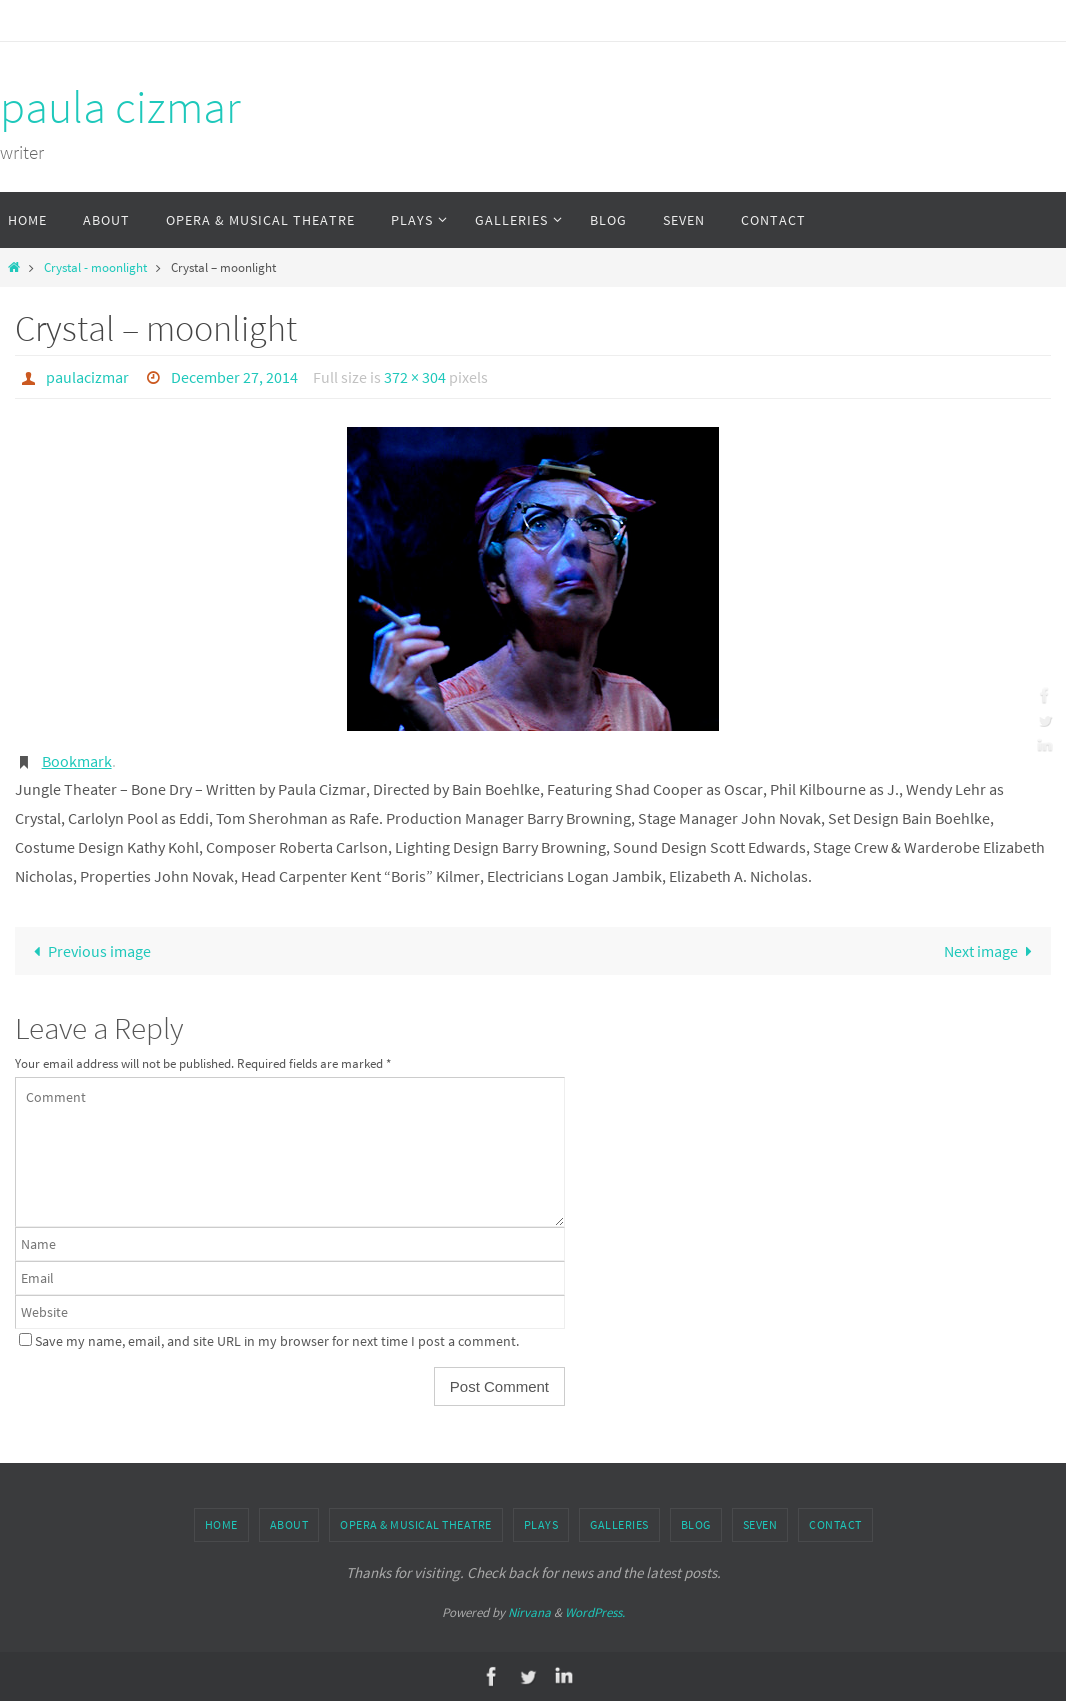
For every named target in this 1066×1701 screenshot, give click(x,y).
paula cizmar (120, 107)
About (289, 1524)
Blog (696, 1524)
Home (221, 1524)
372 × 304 (415, 377)
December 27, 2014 (234, 377)
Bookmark (77, 761)
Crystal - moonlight (95, 267)
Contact (835, 1524)
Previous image (87, 951)
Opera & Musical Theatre (416, 1524)
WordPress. (595, 1612)
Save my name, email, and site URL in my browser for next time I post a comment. (277, 1341)
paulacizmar (87, 377)
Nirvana (529, 1612)
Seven (760, 1524)
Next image (992, 951)
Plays (541, 1524)
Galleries (619, 1524)
